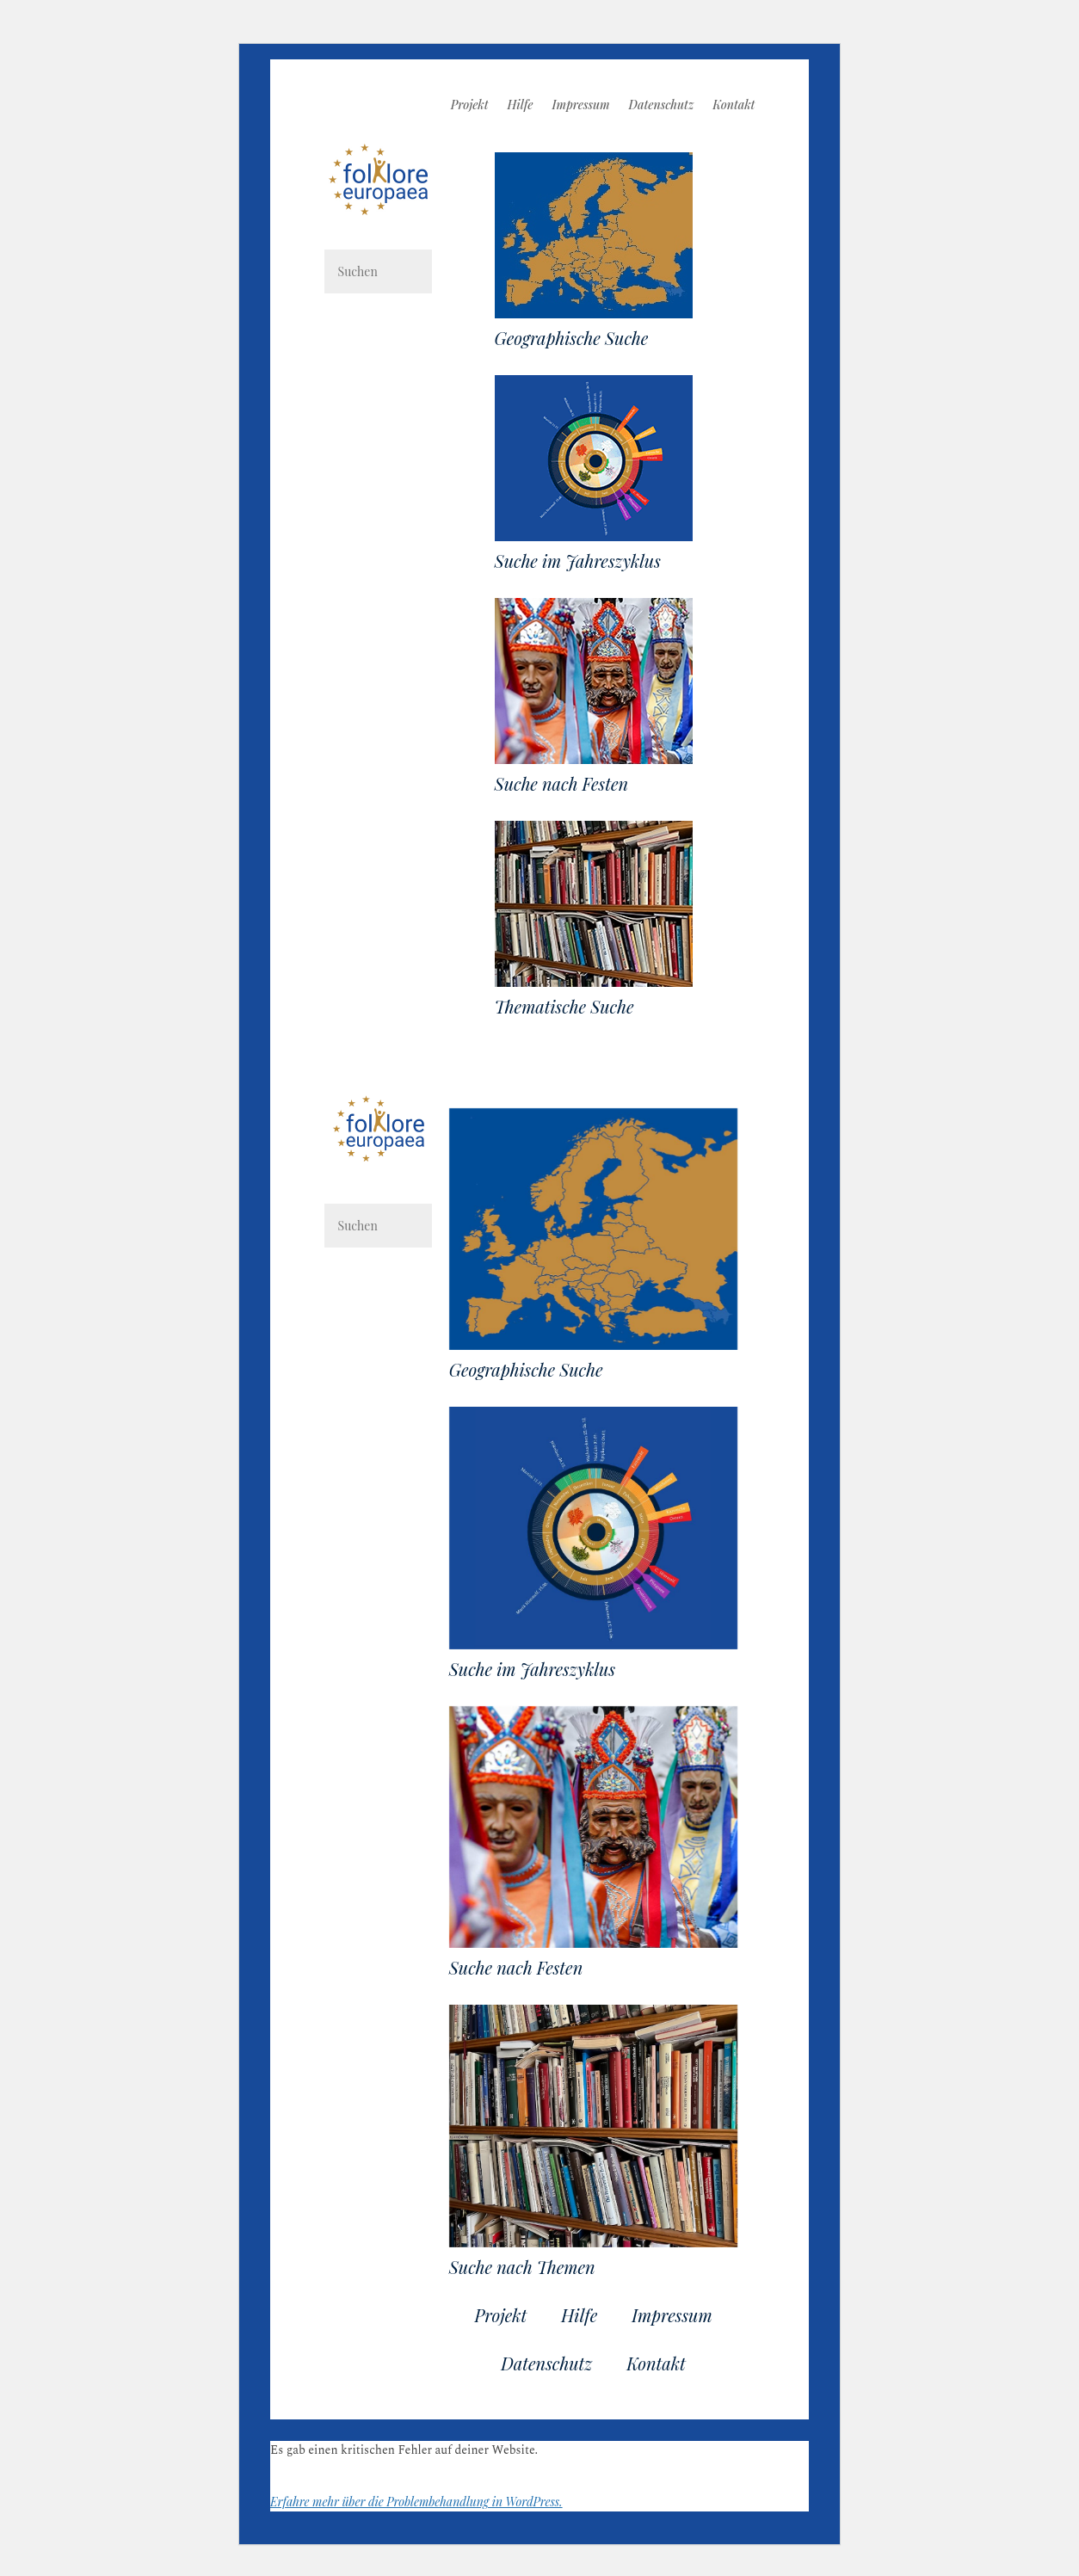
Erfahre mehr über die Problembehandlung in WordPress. (416, 2501)
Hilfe (520, 106)
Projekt (470, 106)
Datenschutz (661, 106)
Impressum (581, 106)
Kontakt (733, 106)
